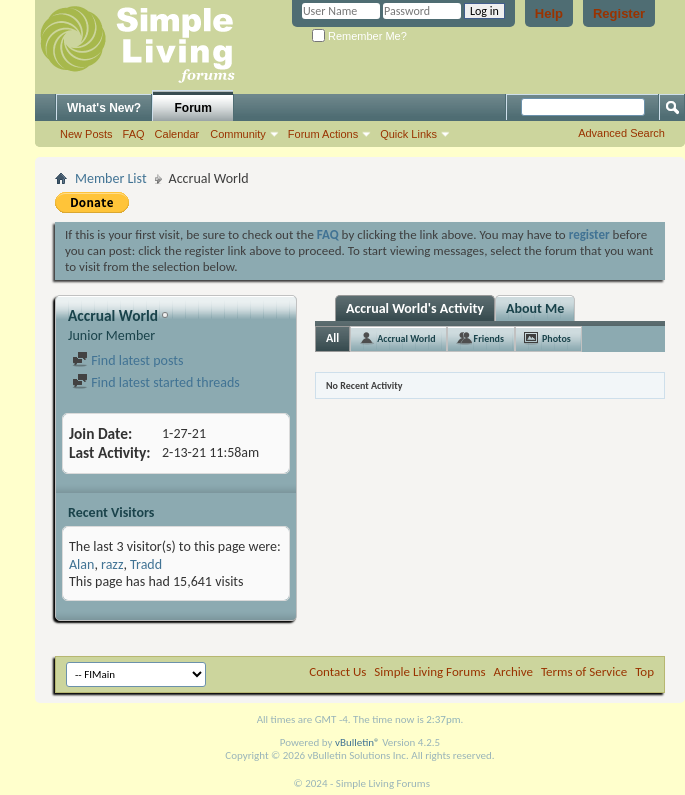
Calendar (177, 134)
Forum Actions (323, 134)
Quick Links (408, 134)
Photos (556, 338)
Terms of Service (584, 671)
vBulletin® (357, 742)
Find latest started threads (156, 382)
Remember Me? (359, 36)
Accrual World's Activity (415, 308)
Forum (193, 108)
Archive (513, 671)
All (332, 338)
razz (112, 564)
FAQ (134, 134)
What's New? (104, 108)
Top (644, 671)
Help (549, 13)
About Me (535, 308)
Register (619, 13)
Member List (111, 178)
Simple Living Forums (429, 671)
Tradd (146, 564)
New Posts (86, 134)
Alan (81, 564)
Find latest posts (127, 360)
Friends (489, 338)
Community (238, 134)
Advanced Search (621, 133)
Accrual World (406, 338)
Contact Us (337, 671)
